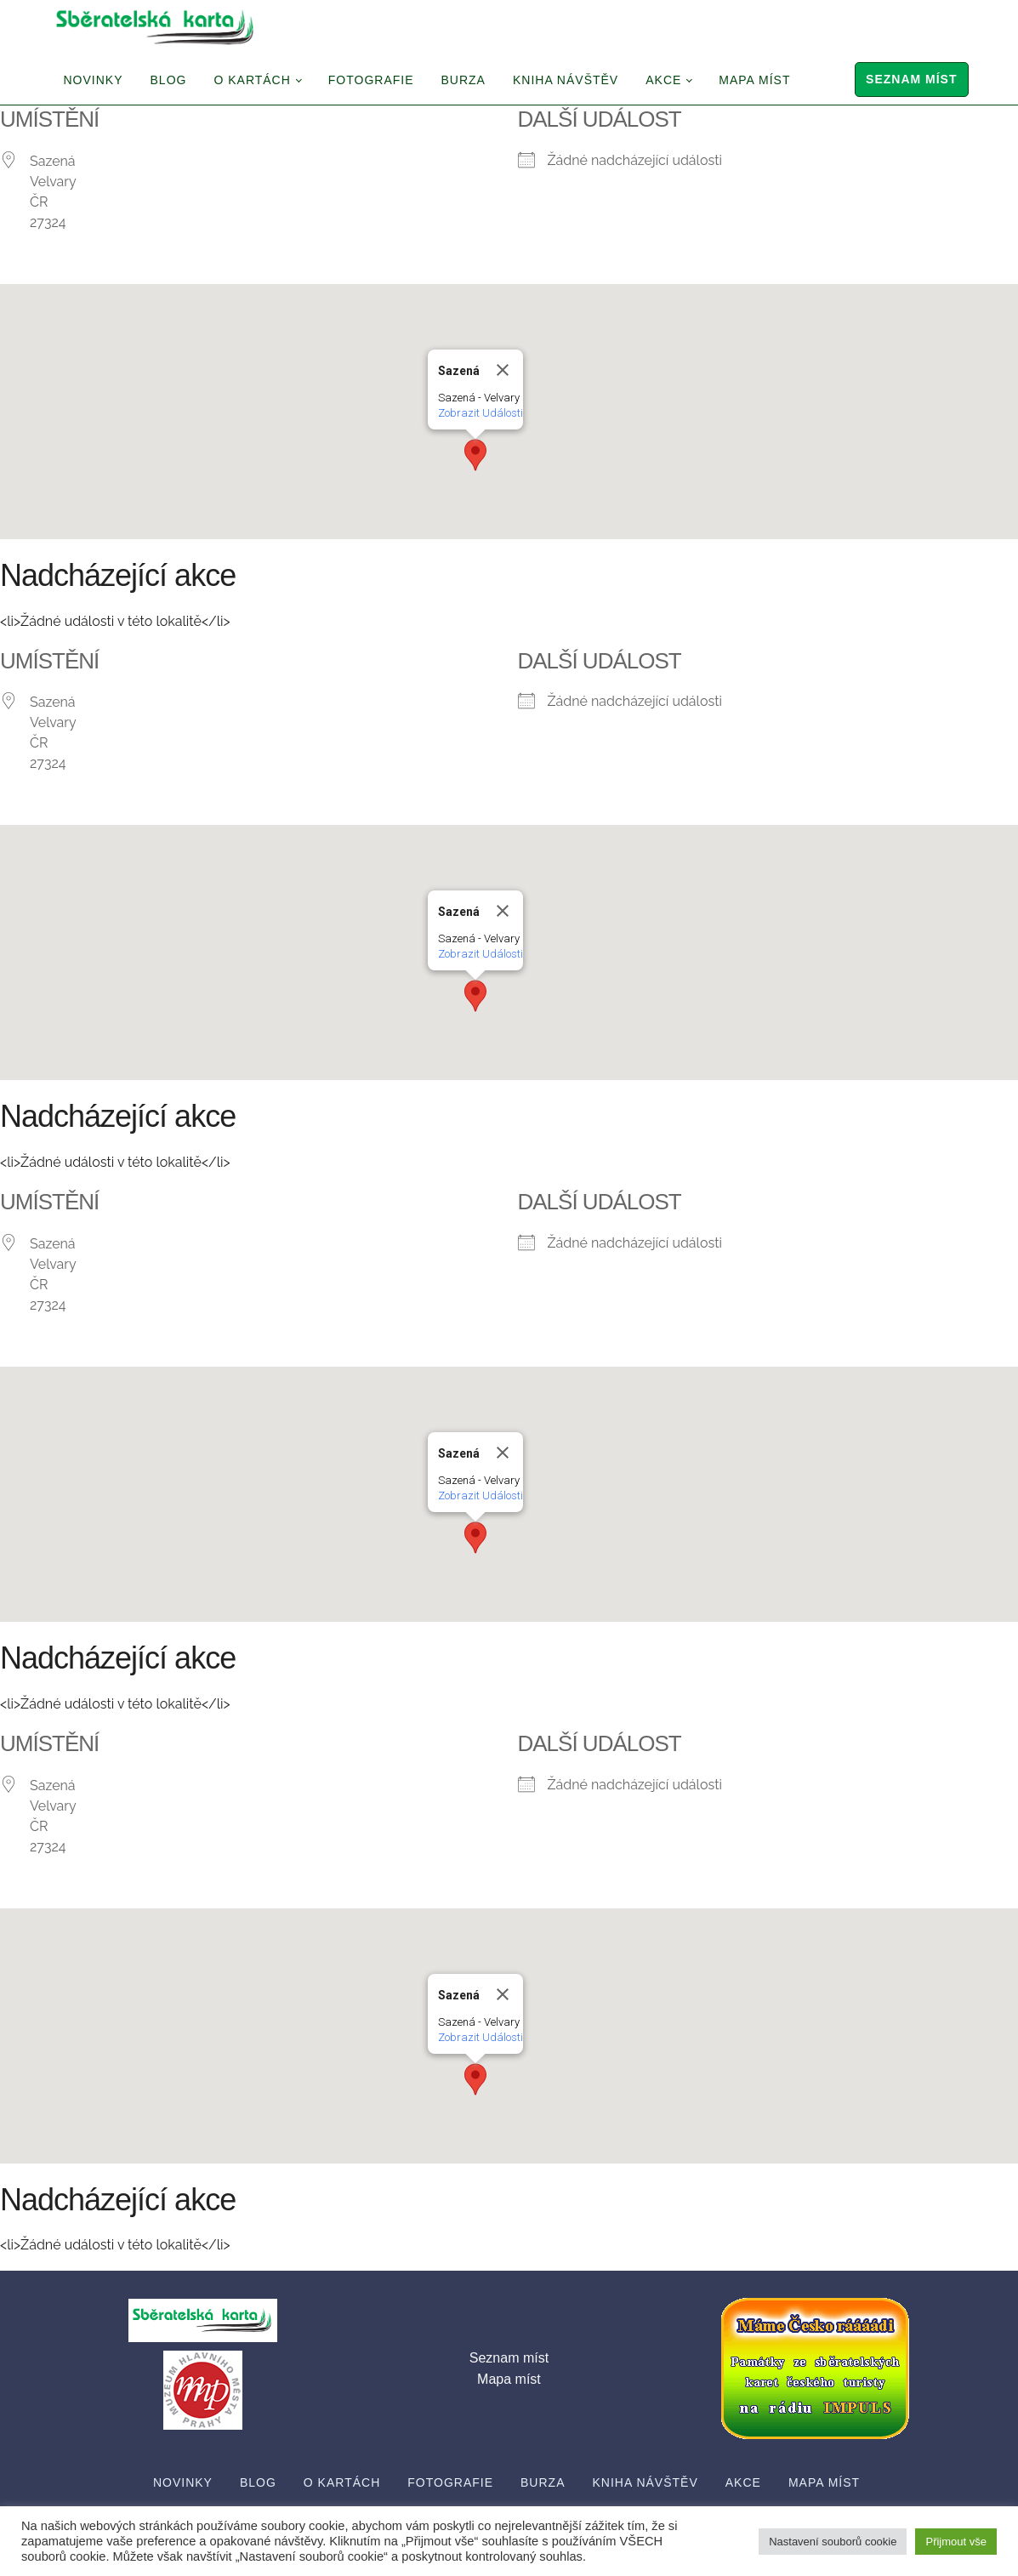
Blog (169, 80)
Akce (663, 80)
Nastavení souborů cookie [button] (832, 2541)
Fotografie (371, 80)
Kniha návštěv (565, 80)
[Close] (502, 370)
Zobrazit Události (480, 413)
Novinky (93, 80)
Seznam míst (911, 79)
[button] (475, 455)
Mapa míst (754, 80)
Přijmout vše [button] (956, 2541)
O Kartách (251, 80)
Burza (463, 80)
